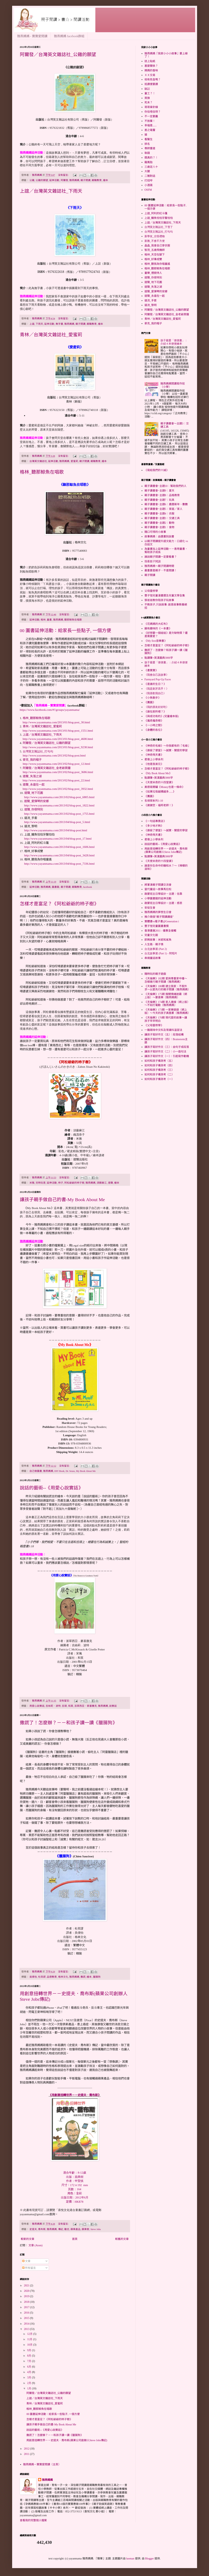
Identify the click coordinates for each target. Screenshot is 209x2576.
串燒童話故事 (152, 958)
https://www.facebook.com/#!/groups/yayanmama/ (50, 709)
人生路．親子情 (153, 944)
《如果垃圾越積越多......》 (159, 791)
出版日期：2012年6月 (74, 2197)
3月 (29, 2377)
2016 (27, 2312)
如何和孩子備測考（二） (159, 1074)
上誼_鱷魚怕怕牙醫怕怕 (158, 218)
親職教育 (97, 180)
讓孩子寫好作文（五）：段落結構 (164, 1034)
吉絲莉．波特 (53, 1706)
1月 (29, 2388)
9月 (29, 2350)
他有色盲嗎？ (152, 79)
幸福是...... (150, 125)
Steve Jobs (96, 2229)
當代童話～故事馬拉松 (157, 889)
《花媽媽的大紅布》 (156, 623)
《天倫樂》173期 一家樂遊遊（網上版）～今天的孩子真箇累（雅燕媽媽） (167, 1011)
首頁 (74, 2239)
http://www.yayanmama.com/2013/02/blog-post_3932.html (58, 788)
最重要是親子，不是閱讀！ (160, 570)
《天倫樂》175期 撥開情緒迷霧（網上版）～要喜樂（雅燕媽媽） (165, 996)
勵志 (66, 2229)
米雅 (31, 1182)
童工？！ (149, 93)
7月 (29, 2361)
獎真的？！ (151, 157)
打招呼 (148, 180)
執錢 (147, 153)
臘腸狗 (97, 1977)
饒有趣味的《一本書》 (157, 628)
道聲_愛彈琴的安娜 (36, 801)
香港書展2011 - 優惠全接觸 (160, 930)
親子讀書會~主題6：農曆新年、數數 (166, 504)
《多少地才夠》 (153, 825)
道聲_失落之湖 (32, 776)
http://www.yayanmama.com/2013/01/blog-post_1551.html (58, 730)
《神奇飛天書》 (153, 754)
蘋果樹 (85, 2229)
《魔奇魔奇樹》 (153, 720)
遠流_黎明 (150, 305)
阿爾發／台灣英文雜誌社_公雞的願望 (58, 54)
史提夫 (33, 2229)
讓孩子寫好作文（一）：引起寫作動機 (166, 1056)
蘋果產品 (76, 2229)
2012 (27, 2448)
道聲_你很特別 (33, 809)
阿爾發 (64, 180)
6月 (29, 2366)
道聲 (110, 1182)
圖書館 (55, 887)
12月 (30, 2333)
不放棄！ (149, 121)
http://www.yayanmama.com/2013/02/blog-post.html (54, 755)
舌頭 (64, 1706)
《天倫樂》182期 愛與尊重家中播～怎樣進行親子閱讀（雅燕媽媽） (165, 980)
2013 (27, 2329)
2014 (27, 2323)
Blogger (149, 2558)
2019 (27, 2296)
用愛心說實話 (36, 1706)
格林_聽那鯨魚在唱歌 (42, 472)
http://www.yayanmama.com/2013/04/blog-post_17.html (58, 838)
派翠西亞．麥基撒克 (85, 1706)
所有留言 (29, 2268)
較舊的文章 (122, 2239)
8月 (29, 2355)
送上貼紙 (149, 61)
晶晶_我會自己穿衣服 (157, 245)
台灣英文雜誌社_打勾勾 (38, 751)
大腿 (147, 171)
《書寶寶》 (151, 670)
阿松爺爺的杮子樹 (74, 1182)
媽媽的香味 (151, 70)
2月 (29, 2383)
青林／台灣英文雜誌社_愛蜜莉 (51, 334)
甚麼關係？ (151, 65)
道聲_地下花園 (33, 792)
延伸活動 (54, 180)
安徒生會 (149, 907)
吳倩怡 (33, 1977)
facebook (87, 887)
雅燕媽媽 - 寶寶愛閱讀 (32, 36)
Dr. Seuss (70, 1471)
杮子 (60, 1182)
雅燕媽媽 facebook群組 (69, 36)
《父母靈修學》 (153, 1025)
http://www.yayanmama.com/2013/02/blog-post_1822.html (59, 805)
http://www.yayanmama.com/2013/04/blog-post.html (55, 830)
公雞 (31, 180)
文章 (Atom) (36, 2245)
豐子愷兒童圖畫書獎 (156, 926)
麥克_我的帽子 (32, 759)
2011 (27, 2454)
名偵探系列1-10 (153, 800)
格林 (43, 619)
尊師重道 (149, 148)
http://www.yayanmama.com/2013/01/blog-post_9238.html (58, 747)
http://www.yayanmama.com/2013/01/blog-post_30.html (56, 722)
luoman (130, 2558)
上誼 (31, 324)
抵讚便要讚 (151, 84)
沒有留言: (63, 175)
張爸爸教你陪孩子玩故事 (159, 600)
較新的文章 (27, 2239)
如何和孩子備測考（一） (159, 1079)
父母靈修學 (151, 590)
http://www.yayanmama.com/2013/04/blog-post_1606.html (59, 846)
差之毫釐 (149, 130)
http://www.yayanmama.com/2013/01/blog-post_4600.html (58, 738)
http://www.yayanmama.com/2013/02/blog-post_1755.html (59, 813)
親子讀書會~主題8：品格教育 (162, 495)
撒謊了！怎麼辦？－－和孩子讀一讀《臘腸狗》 (68, 1722)
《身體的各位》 (153, 730)
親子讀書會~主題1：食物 (159, 527)
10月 (30, 2344)
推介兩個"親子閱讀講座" (159, 916)
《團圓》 (149, 702)
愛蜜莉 (74, 461)
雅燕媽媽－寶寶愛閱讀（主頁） (42, 2464)
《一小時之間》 (153, 725)
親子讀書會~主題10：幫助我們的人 (165, 486)
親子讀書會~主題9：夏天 (159, 490)
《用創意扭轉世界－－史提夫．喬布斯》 (75, 2095)
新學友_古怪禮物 (154, 236)
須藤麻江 (102, 1182)
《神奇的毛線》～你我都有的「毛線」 (167, 745)
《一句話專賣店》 (155, 821)
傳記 (60, 2229)
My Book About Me (86, 1471)
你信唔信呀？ (152, 111)
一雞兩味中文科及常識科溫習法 (163, 1030)
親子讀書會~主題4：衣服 (159, 513)
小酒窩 (148, 185)
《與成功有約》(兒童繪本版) (161, 716)
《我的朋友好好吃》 (156, 707)
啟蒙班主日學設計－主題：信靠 (163, 893)
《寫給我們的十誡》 (156, 470)
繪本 (105, 180)
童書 (49, 619)
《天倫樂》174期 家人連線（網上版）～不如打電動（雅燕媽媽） (166, 1004)
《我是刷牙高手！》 (156, 688)
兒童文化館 (151, 935)
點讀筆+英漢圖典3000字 (158, 657)
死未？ (148, 102)
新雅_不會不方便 (154, 240)
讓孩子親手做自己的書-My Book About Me (62, 1199)
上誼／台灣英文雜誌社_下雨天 (51, 191)
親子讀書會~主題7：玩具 (159, 499)
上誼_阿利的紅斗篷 (155, 213)
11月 (30, 2339)
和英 (70, 1706)
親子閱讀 (86, 180)
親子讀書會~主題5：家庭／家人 (163, 509)
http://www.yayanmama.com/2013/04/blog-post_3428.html (59, 855)
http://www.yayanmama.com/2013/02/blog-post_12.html (56, 763)
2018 (27, 2301)
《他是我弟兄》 (153, 764)
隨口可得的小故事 (155, 531)
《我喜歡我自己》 (155, 693)
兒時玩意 (41, 1182)
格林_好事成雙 (153, 259)
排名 (147, 144)
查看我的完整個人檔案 (33, 2520)
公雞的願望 (42, 180)
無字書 (59, 324)
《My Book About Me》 (158, 773)
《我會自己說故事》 (156, 674)
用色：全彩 (74, 2193)
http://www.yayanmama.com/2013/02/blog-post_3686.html (58, 772)
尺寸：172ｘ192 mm (74, 2185)
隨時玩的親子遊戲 (155, 973)
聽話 (147, 88)
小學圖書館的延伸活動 (157, 898)
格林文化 (63, 1977)
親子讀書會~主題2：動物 (159, 522)
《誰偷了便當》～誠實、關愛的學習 (166, 750)
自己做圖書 (35, 1471)
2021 (27, 2285)
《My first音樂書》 (155, 640)
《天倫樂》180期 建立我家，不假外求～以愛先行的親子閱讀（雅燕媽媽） (167, 988)
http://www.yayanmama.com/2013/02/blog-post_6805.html (59, 797)
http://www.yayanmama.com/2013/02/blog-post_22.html (56, 780)
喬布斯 (42, 2229)
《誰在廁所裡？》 (155, 711)
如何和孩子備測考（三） (159, 1069)
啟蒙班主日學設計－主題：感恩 (163, 903)
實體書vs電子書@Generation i (161, 921)
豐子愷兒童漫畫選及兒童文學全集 (164, 595)
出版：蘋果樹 (74, 2176)
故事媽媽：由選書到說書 (159, 536)
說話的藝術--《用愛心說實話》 (51, 1487)
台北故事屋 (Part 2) (155, 949)
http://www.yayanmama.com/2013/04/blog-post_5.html (57, 822)
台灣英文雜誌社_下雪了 (158, 227)
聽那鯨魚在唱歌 (73, 619)
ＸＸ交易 (149, 75)
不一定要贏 (151, 116)
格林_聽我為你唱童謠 (157, 263)
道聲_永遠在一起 (33, 784)
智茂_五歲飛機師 (154, 250)
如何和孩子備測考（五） (159, 1060)
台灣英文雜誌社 (38, 461)
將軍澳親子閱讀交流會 (157, 884)
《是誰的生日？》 (155, 684)
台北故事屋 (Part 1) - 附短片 (160, 953)
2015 (27, 2318)
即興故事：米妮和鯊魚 (157, 939)
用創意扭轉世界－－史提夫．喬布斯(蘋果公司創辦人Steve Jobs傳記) (66, 2440)
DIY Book (59, 1471)
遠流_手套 (150, 300)
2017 (27, 2307)
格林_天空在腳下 (154, 254)
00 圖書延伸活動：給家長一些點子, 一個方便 (65, 630)
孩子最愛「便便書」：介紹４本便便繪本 (173, 342)
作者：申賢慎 (74, 2180)
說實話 (113, 1706)
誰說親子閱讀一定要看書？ (160, 556)
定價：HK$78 (74, 2201)
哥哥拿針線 (151, 107)
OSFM (148, 189)
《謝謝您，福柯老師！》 (159, 805)
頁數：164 (74, 2189)
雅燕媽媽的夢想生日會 (157, 912)
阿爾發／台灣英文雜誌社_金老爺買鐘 (47, 768)
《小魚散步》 (152, 697)
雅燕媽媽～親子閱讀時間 (159, 566)
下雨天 (39, 324)
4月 (29, 2372)
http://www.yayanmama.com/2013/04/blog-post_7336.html (59, 863)
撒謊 (83, 1977)
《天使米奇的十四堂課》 (159, 782)
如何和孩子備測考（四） (159, 1065)
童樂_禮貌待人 (153, 273)
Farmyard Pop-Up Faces (157, 679)
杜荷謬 (42, 1977)
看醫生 (148, 139)
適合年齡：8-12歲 (74, 2172)
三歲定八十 (151, 166)
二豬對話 (149, 176)
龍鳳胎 (148, 162)
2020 (27, 2290)
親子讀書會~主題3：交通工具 (162, 518)
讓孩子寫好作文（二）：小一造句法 (165, 1051)
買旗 (147, 98)
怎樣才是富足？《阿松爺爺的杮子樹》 (59, 903)
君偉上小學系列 (153, 759)
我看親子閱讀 (152, 561)
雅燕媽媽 (74, 180)
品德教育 (52, 1977)
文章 (26, 2261)
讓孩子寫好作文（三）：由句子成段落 (166, 1047)
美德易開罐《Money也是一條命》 (164, 787)
